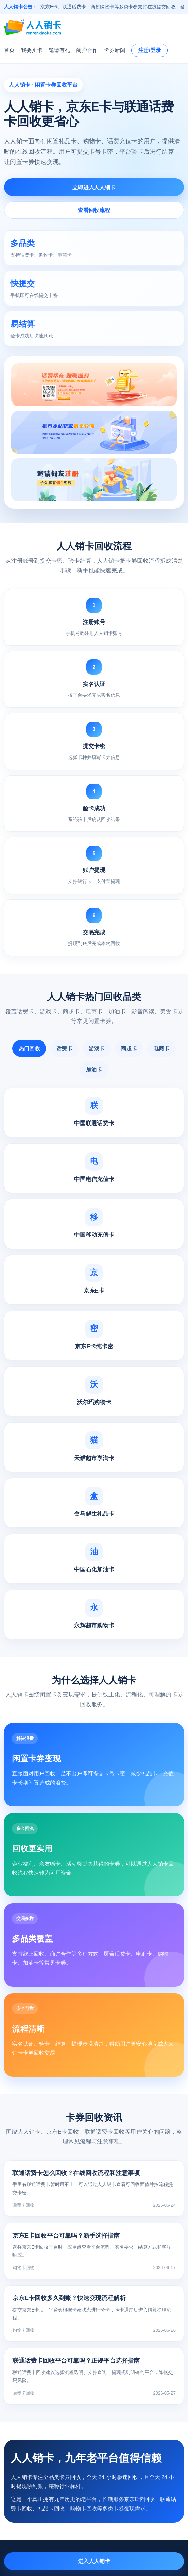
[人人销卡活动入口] (94, 432)
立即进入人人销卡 (94, 187)
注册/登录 (149, 50)
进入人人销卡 (94, 2561)
